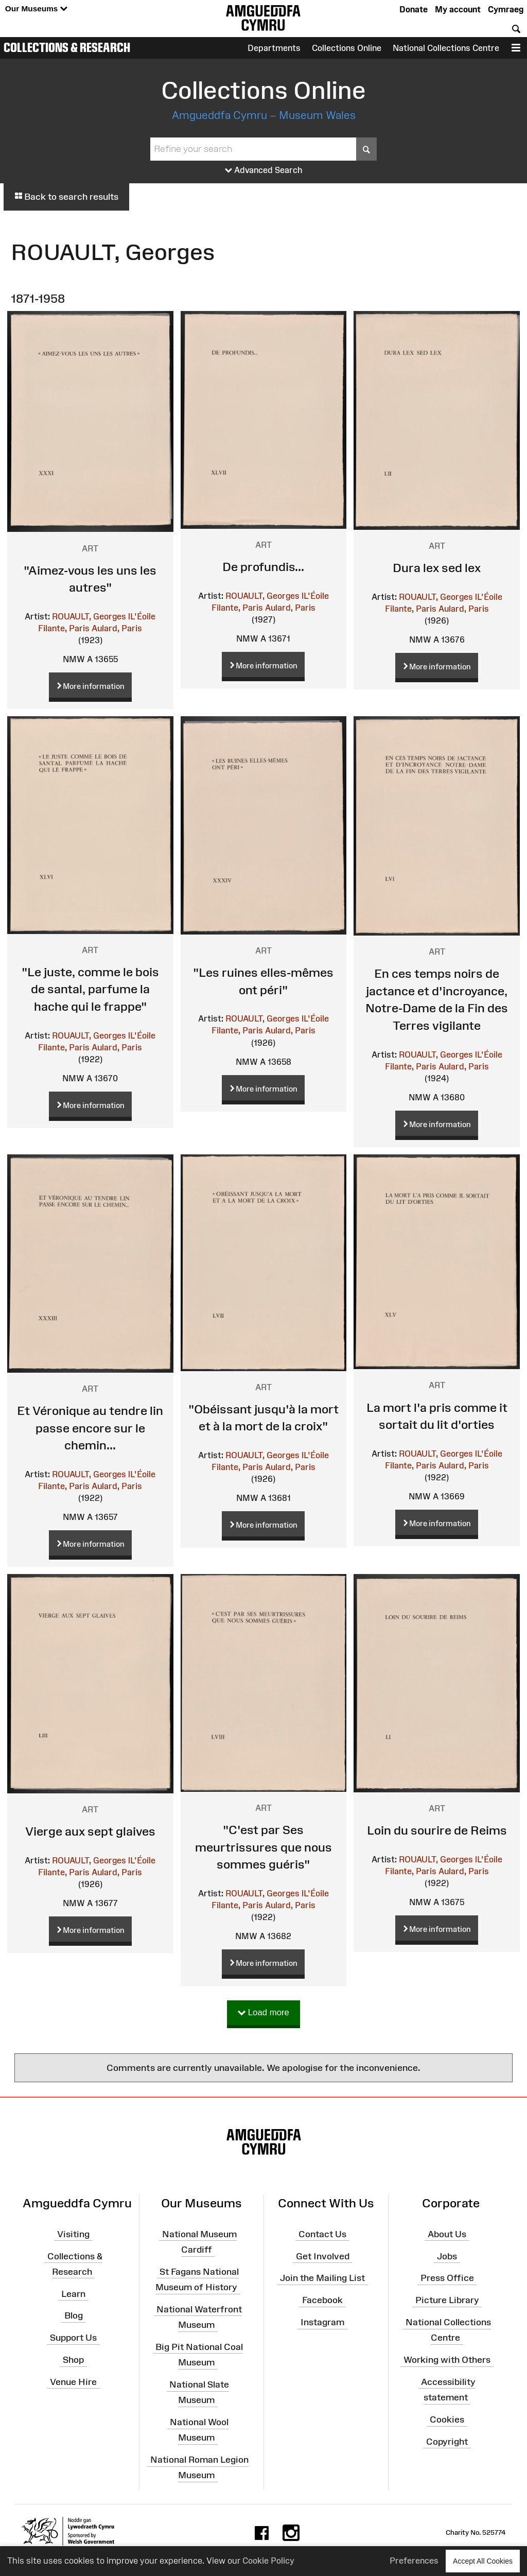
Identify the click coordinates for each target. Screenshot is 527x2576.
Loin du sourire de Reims (437, 1830)
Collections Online (346, 48)
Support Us (73, 2337)
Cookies (447, 2419)
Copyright (447, 2441)
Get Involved (322, 2256)
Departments (274, 48)
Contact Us (322, 2233)
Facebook (322, 2300)
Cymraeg (505, 9)
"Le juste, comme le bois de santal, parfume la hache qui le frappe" (90, 989)
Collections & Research (67, 47)
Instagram (322, 2322)
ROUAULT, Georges (89, 616)
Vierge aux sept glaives (90, 1831)
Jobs (447, 2256)
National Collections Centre (446, 48)
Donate (413, 9)
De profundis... (263, 567)
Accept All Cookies (483, 2560)
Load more (263, 2013)
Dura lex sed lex (437, 568)
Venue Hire (73, 2382)
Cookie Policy (268, 2560)
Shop (73, 2360)
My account (458, 9)
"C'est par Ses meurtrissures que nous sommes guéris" (263, 1847)
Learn (73, 2293)
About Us (447, 2233)
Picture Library (447, 2300)
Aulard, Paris (117, 628)
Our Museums (36, 9)
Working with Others (446, 2360)
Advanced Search (264, 170)
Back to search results (66, 197)
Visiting (73, 2233)
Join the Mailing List (322, 2278)
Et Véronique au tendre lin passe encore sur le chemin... (90, 1428)
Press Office (447, 2278)
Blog (73, 2315)
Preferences (414, 2560)
